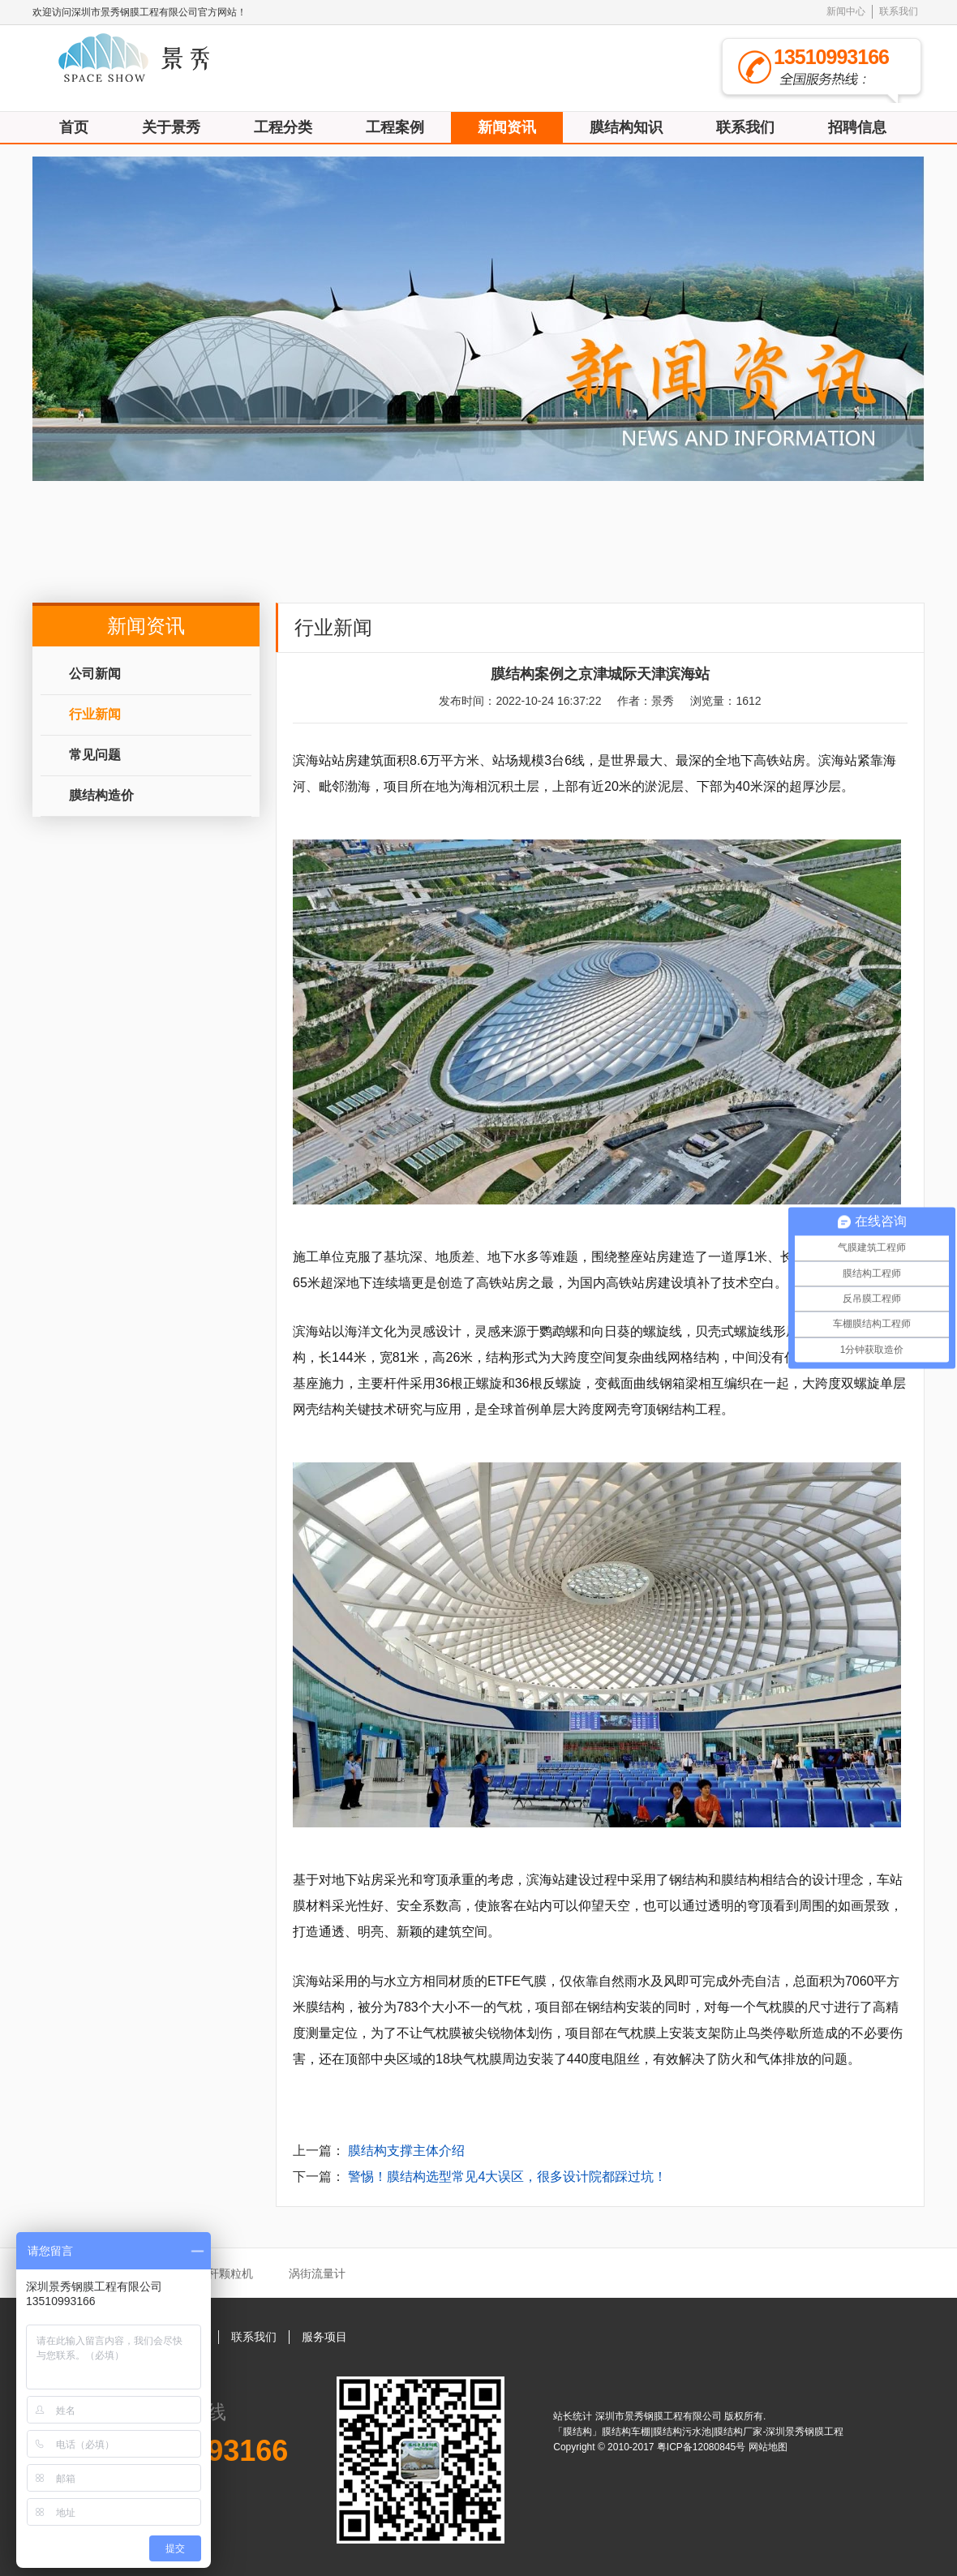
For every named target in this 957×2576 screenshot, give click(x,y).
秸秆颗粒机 (224, 2273)
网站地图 (768, 2447)
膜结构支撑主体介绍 (406, 2150)
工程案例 (395, 127)
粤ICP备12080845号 (703, 2447)
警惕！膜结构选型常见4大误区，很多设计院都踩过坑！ (507, 2176)
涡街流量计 (317, 2273)
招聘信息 (857, 127)
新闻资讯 (507, 127)
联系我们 (898, 11)
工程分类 (283, 127)
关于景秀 (171, 127)
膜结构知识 (626, 127)
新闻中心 (845, 11)
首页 (73, 127)
